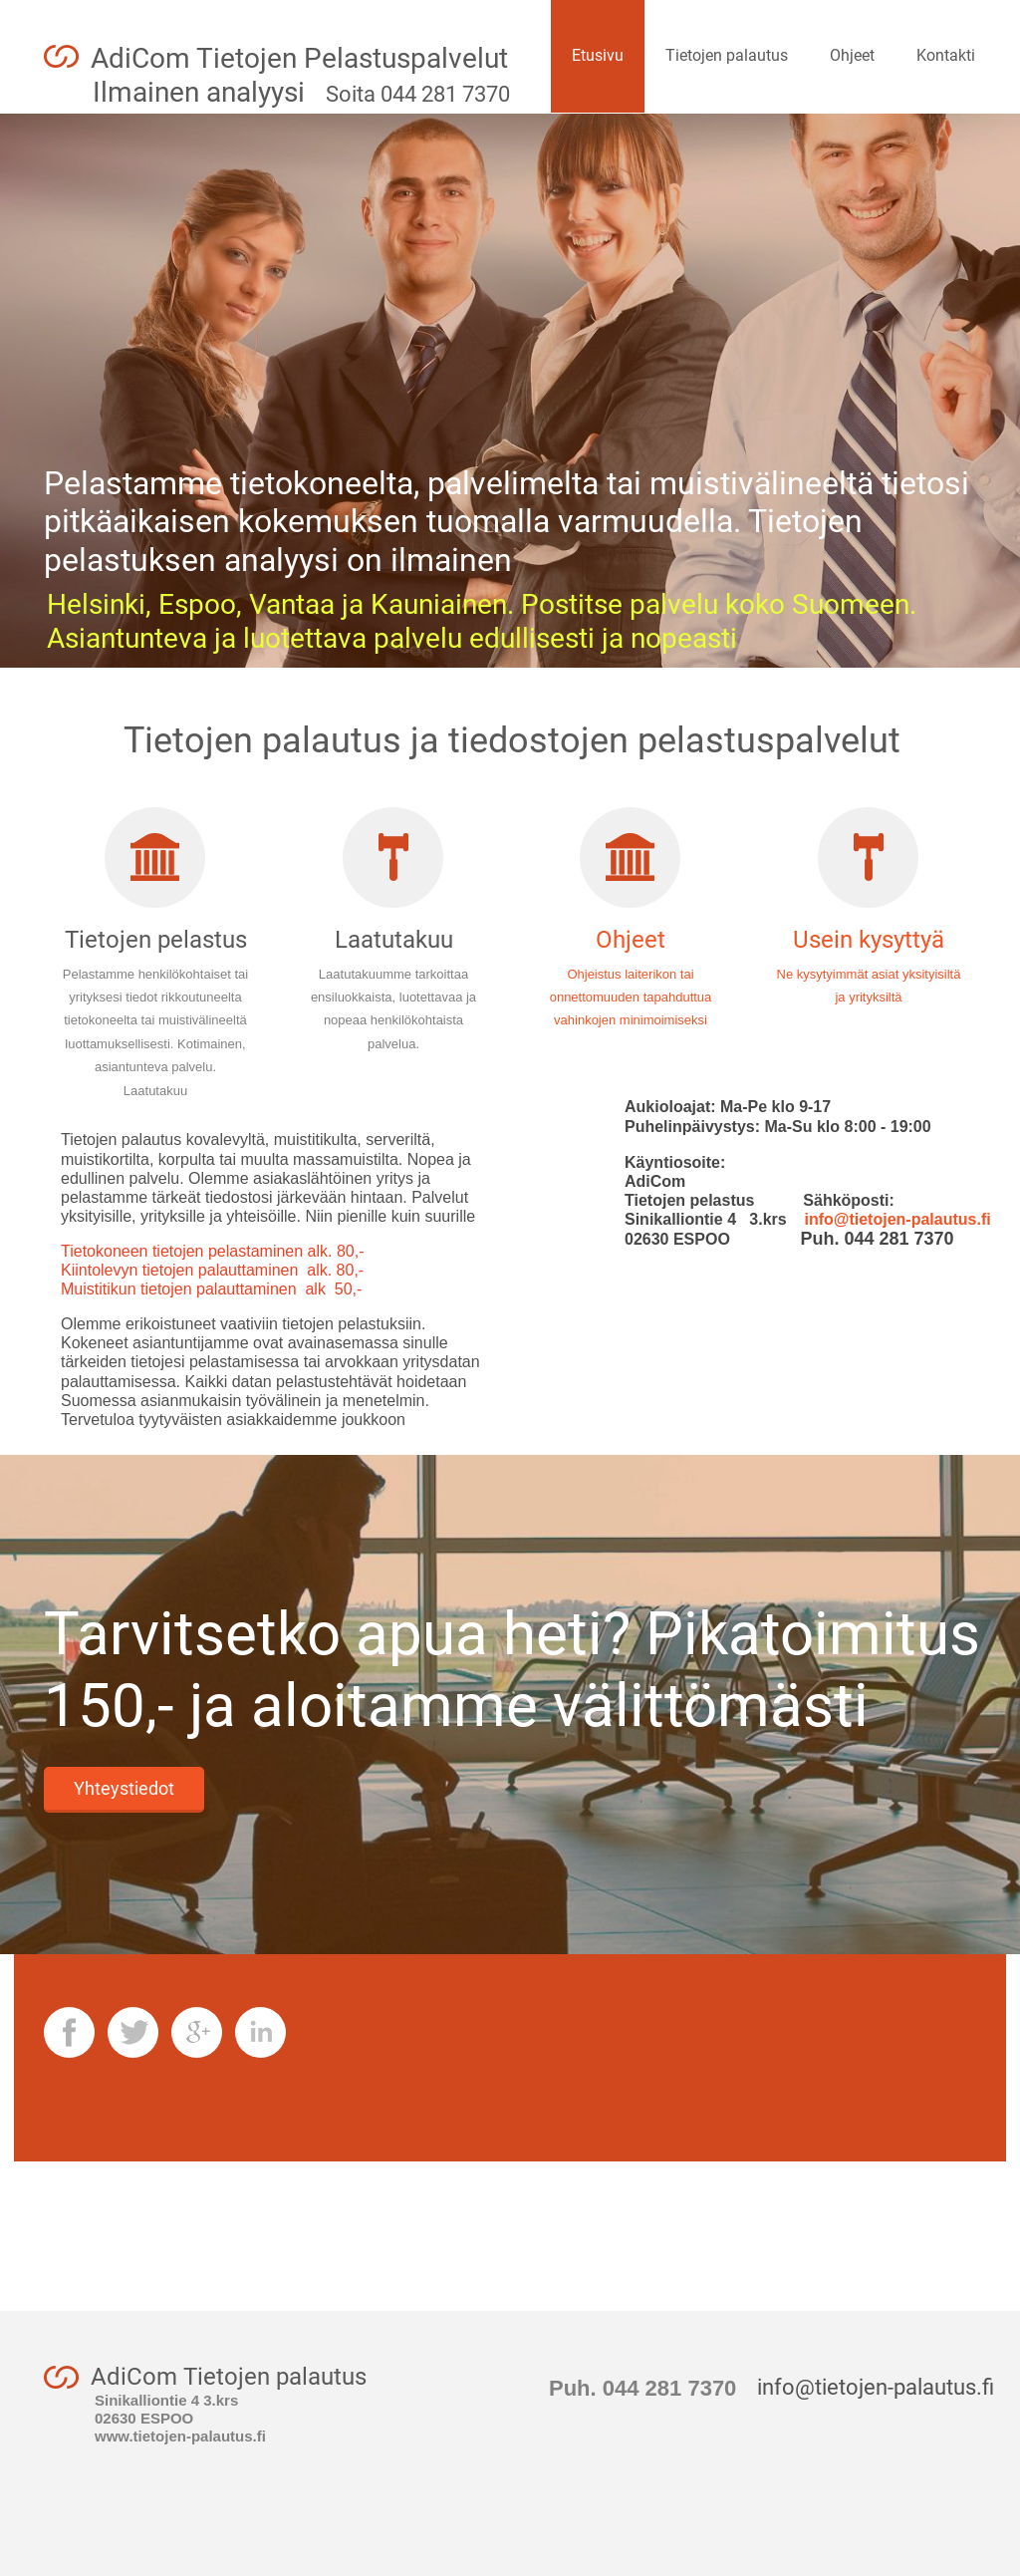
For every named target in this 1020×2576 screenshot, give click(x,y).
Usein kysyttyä (868, 940)
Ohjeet (630, 940)
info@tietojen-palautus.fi (889, 1219)
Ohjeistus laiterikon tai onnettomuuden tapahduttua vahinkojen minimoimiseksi (631, 997)
